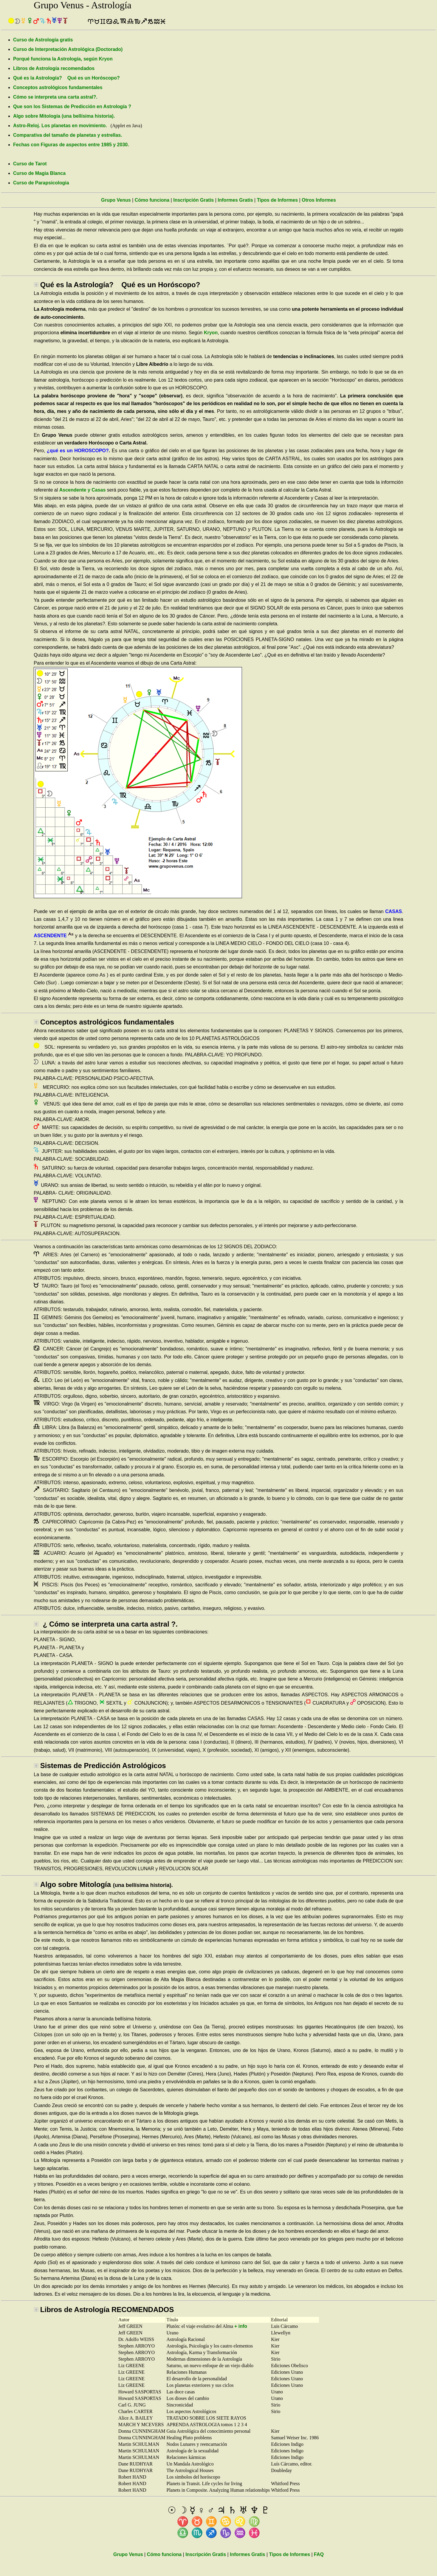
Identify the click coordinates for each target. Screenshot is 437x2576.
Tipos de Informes (277, 200)
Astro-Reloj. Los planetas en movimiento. (60, 125)
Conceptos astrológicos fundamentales (58, 87)
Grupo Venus (116, 200)
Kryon (211, 332)
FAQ (319, 2554)
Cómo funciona (152, 200)
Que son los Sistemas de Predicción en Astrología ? (72, 106)
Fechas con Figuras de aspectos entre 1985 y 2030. (71, 144)
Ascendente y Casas (82, 489)
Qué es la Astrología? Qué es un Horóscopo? (66, 77)
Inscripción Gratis (193, 200)
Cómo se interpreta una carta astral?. (55, 97)
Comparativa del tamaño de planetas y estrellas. (67, 135)
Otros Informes (319, 200)
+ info (240, 2326)
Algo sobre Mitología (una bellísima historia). (64, 116)
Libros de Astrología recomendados (53, 68)
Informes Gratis (235, 200)
